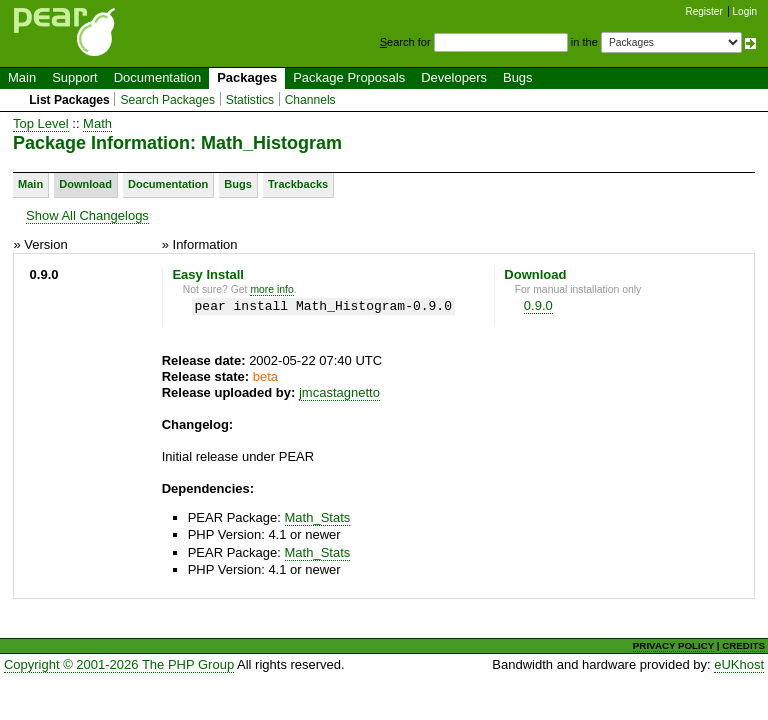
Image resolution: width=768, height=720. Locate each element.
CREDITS (743, 645)
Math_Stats (318, 517)
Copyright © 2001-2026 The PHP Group (119, 664)
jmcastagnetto (339, 392)
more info (271, 289)
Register (704, 11)
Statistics (250, 100)
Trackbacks (298, 184)
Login (745, 11)
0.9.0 (538, 305)
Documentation (157, 77)
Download (85, 184)
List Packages (69, 100)
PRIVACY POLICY (673, 645)
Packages (247, 77)
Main (22, 77)
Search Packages (167, 100)
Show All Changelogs (87, 215)
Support (75, 77)
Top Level (41, 123)
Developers (454, 77)
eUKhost (739, 664)
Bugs (518, 77)
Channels (310, 100)
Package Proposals (349, 77)
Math (97, 123)
